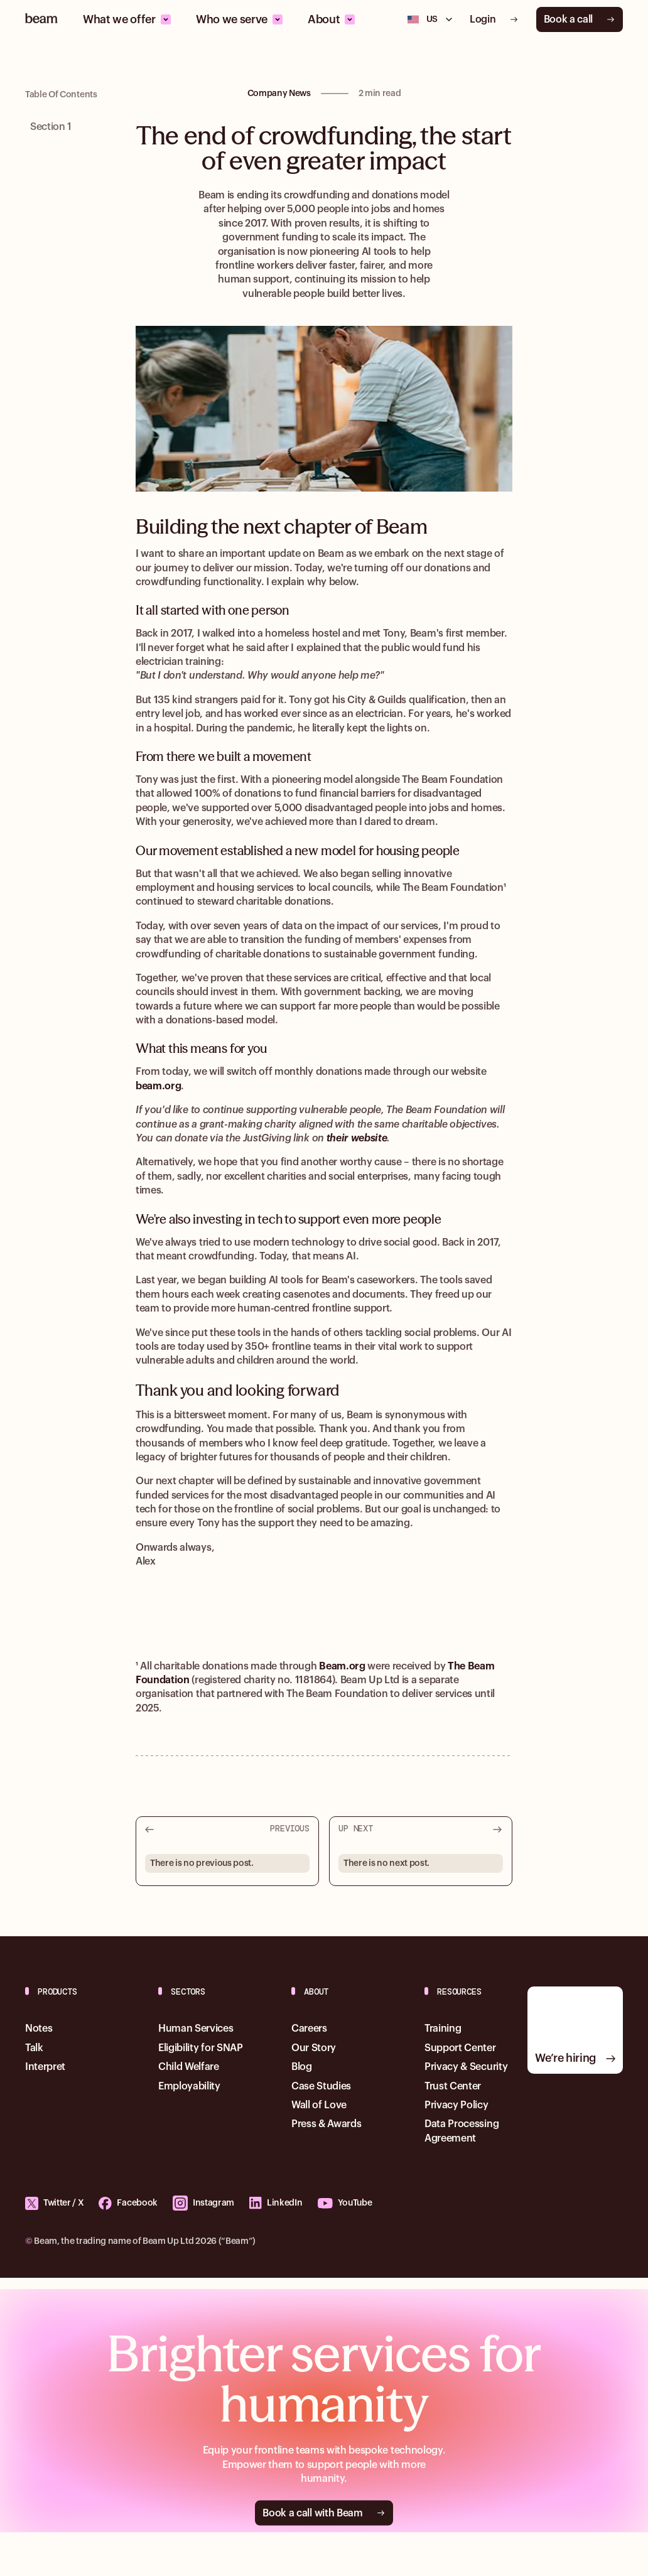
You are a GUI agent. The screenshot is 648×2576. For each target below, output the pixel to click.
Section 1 (51, 127)
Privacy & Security (465, 2067)
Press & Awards (326, 2124)
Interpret (45, 2067)
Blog (301, 2067)
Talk (34, 2048)
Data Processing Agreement (461, 2131)
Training (442, 2029)
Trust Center (452, 2086)
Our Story (313, 2048)
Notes (38, 2029)
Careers (309, 2029)
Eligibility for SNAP (200, 2048)
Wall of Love (319, 2105)
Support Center (460, 2048)
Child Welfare (188, 2067)
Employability (189, 2086)
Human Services (196, 2029)
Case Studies (321, 2086)
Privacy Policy (456, 2105)
